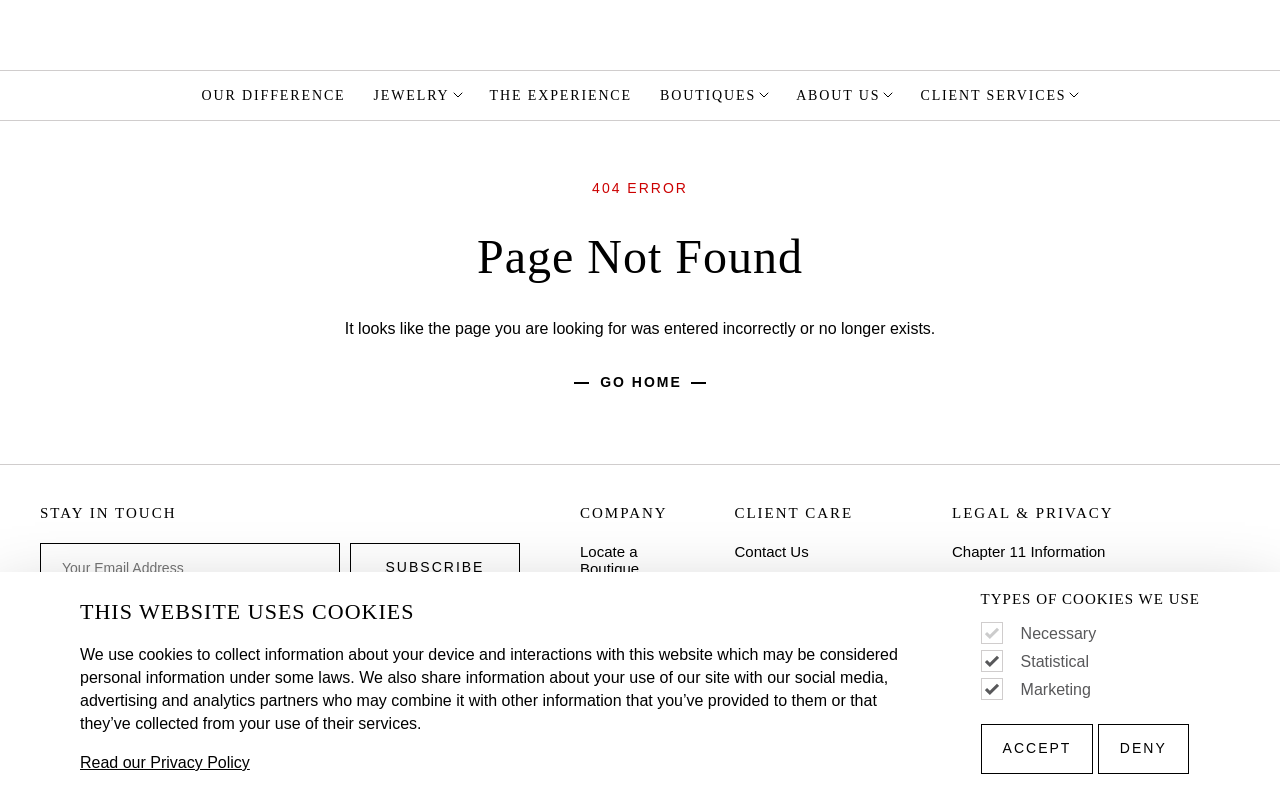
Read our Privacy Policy (165, 762)
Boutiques (716, 95)
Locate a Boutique (609, 560)
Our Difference (274, 95)
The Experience (561, 95)
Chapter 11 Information (1028, 551)
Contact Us (771, 551)
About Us (846, 95)
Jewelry (420, 95)
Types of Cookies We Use (1090, 599)
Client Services (1001, 95)
